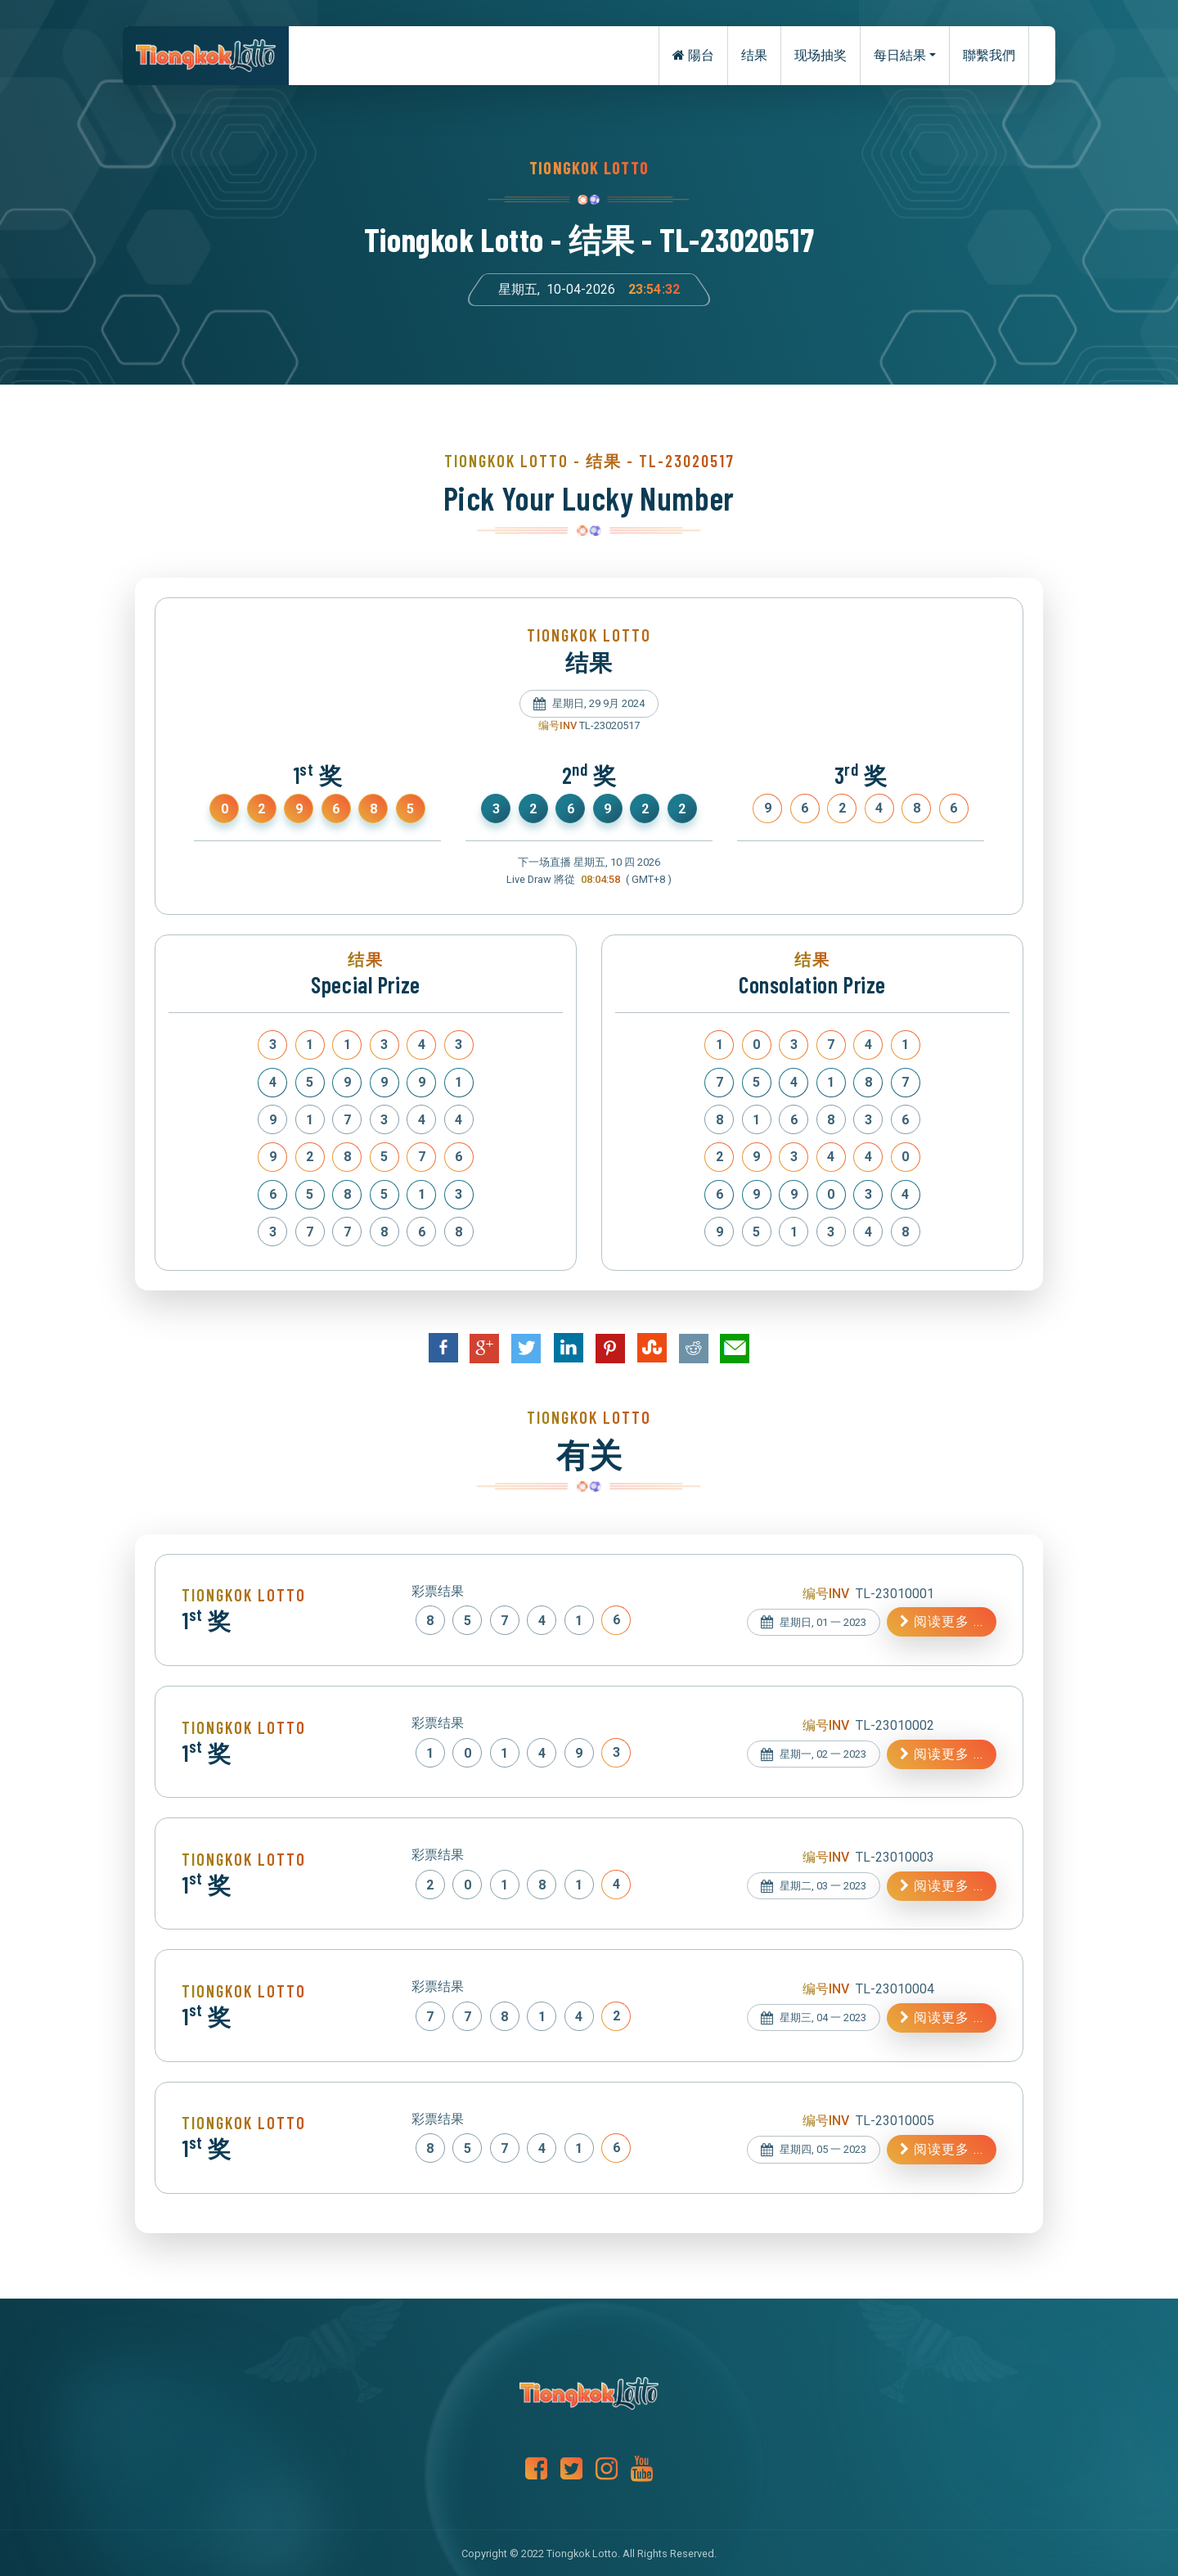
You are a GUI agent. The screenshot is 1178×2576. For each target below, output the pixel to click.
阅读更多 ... (941, 1621)
